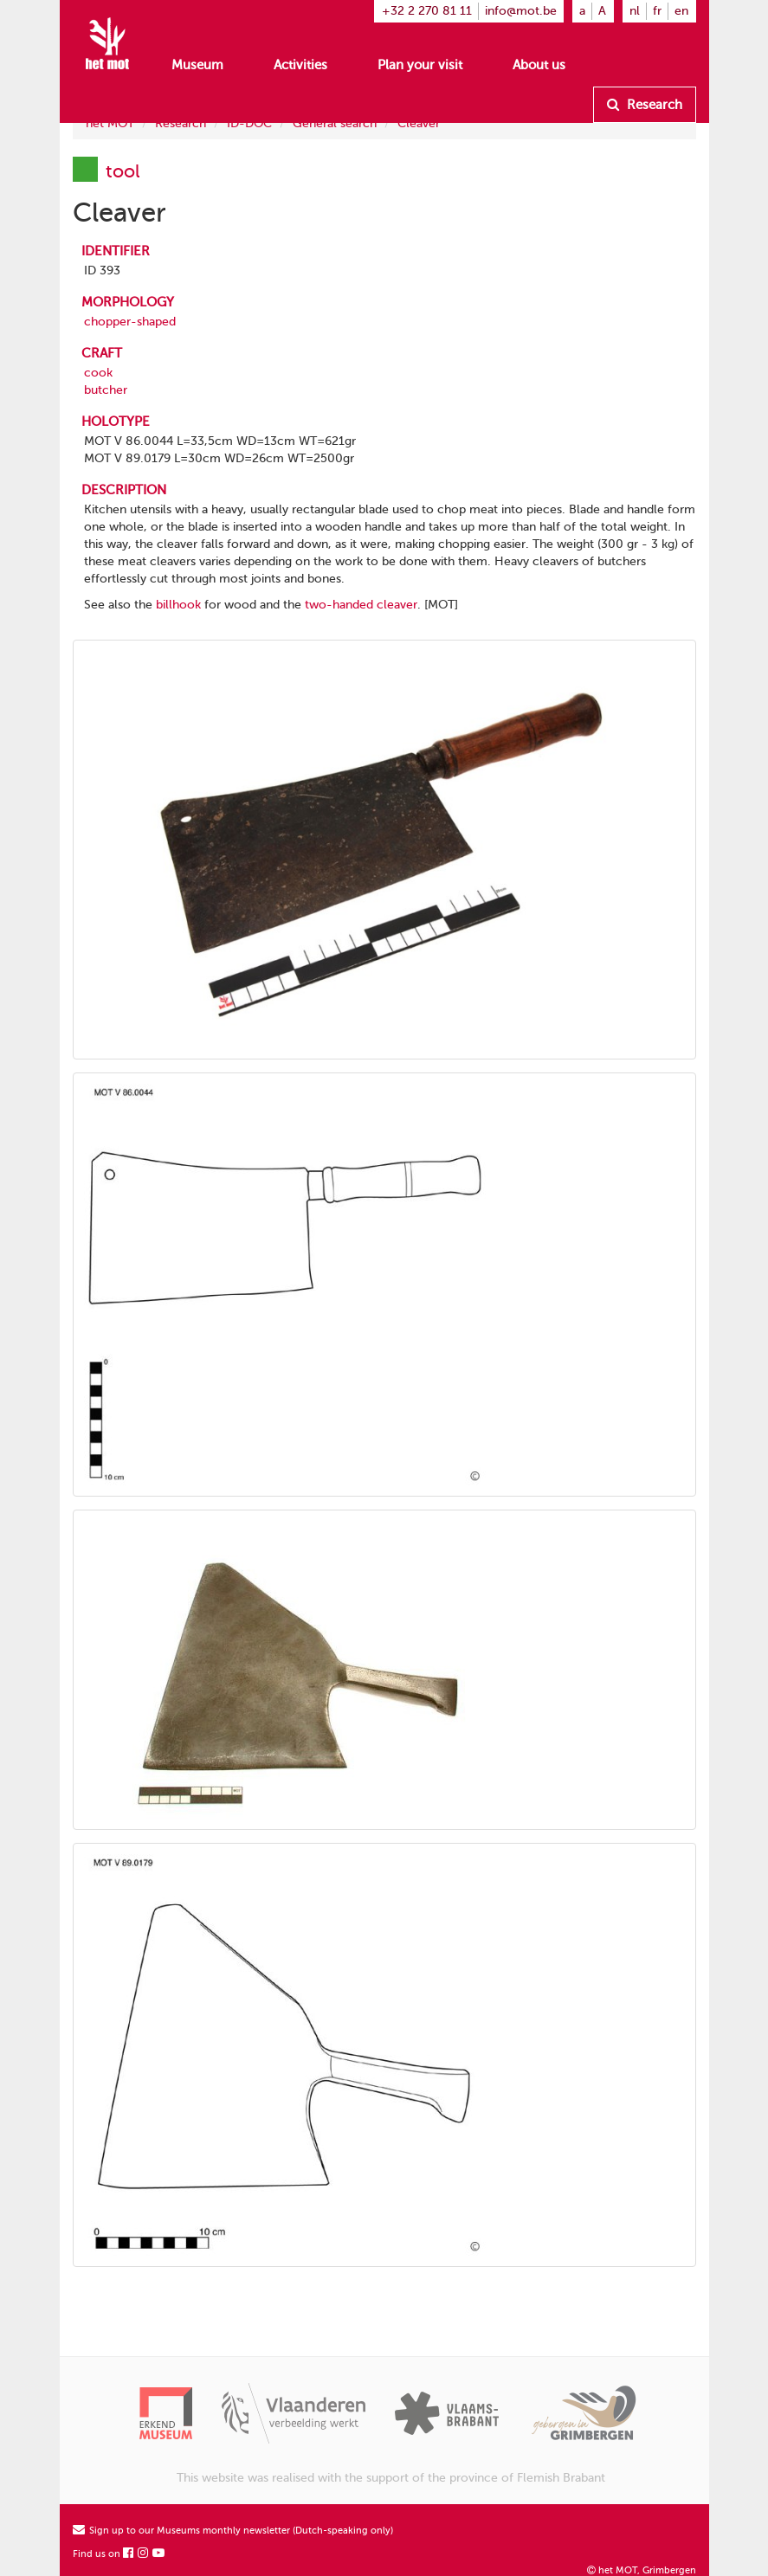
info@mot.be (521, 10)
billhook (178, 604)
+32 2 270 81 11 (427, 10)
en (681, 10)
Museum (197, 65)
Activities (300, 65)
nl (634, 10)
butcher (105, 389)
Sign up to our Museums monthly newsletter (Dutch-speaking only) (233, 2530)
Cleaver (418, 123)
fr (657, 10)
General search (335, 123)
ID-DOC (249, 123)
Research (644, 105)
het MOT (110, 123)
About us (539, 65)
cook (98, 372)
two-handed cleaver (361, 604)
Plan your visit (420, 65)
